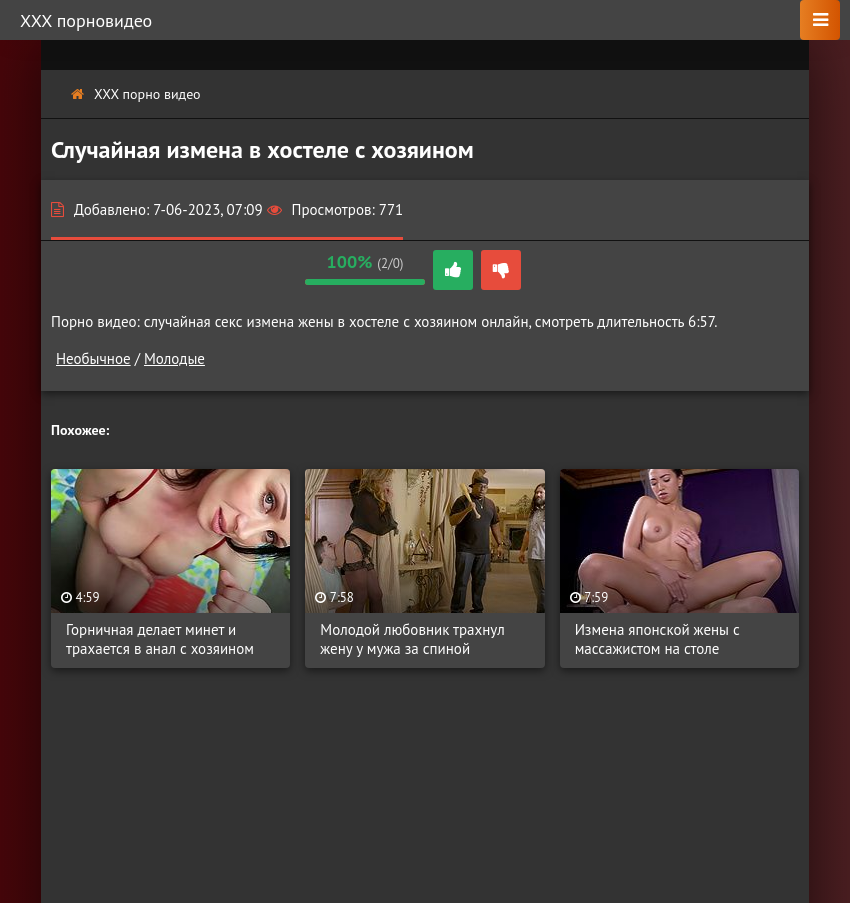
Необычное (93, 358)
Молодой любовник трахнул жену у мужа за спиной (412, 639)
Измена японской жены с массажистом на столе (657, 639)
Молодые (174, 358)
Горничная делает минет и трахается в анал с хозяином (160, 639)
